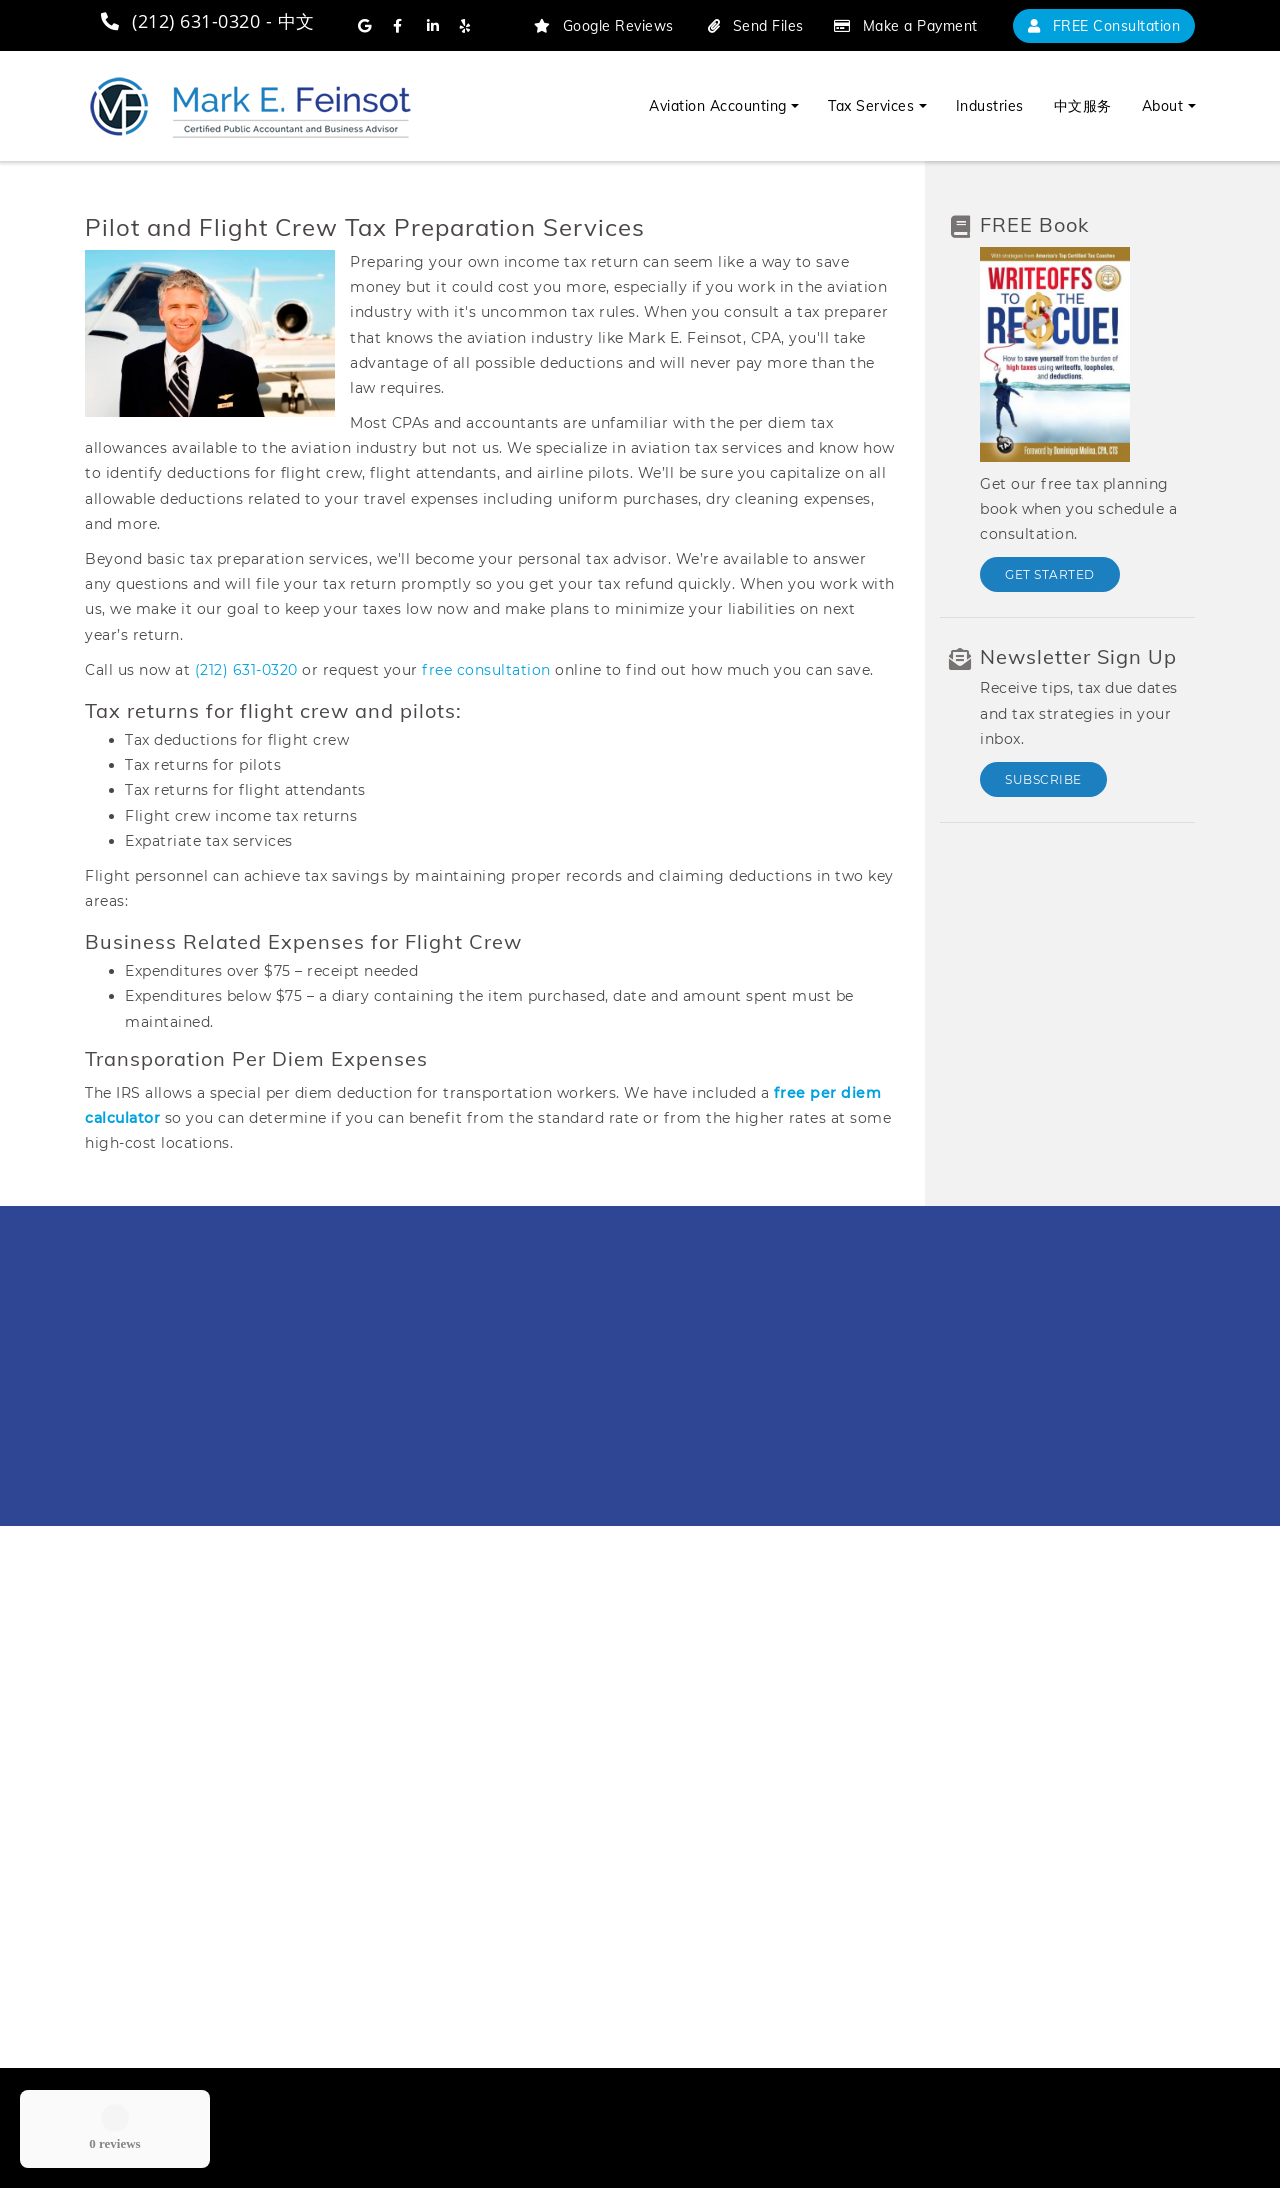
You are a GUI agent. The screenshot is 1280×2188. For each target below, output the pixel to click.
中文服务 (1083, 106)
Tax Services (871, 106)
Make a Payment (906, 26)
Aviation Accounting (718, 106)
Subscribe (1043, 779)
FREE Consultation (1104, 26)
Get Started (1050, 574)
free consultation (486, 670)
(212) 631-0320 (246, 670)
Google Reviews (604, 26)
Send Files (756, 26)
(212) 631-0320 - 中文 (207, 21)
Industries (990, 106)
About (1163, 106)
